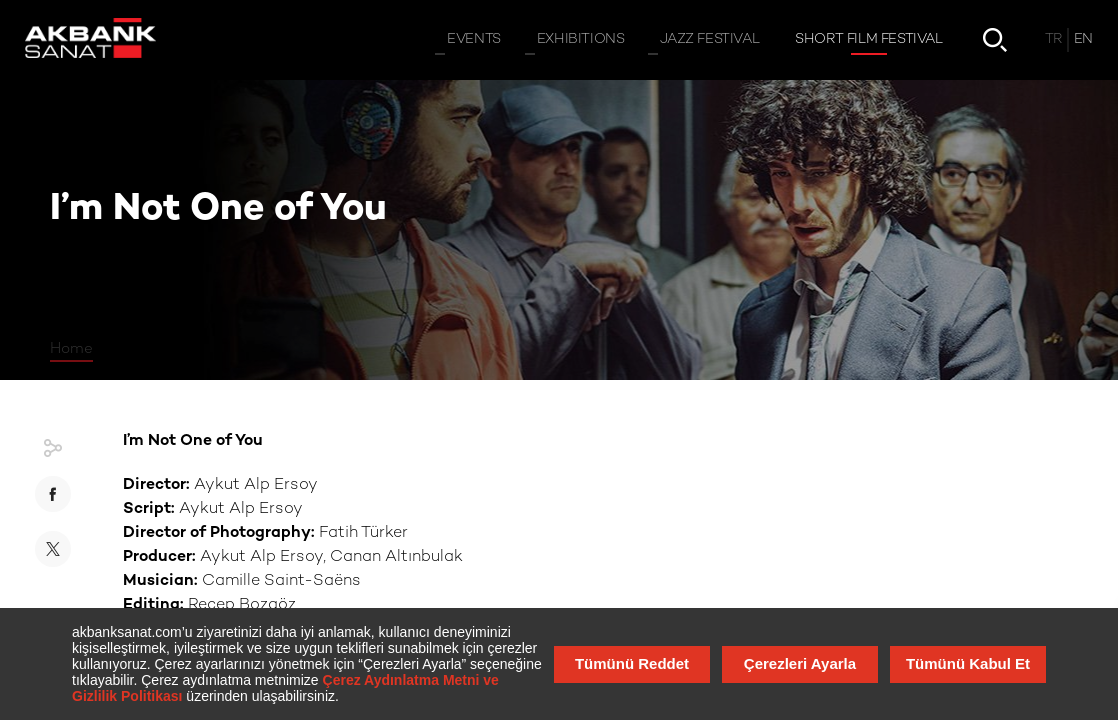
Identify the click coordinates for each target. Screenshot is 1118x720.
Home (71, 349)
